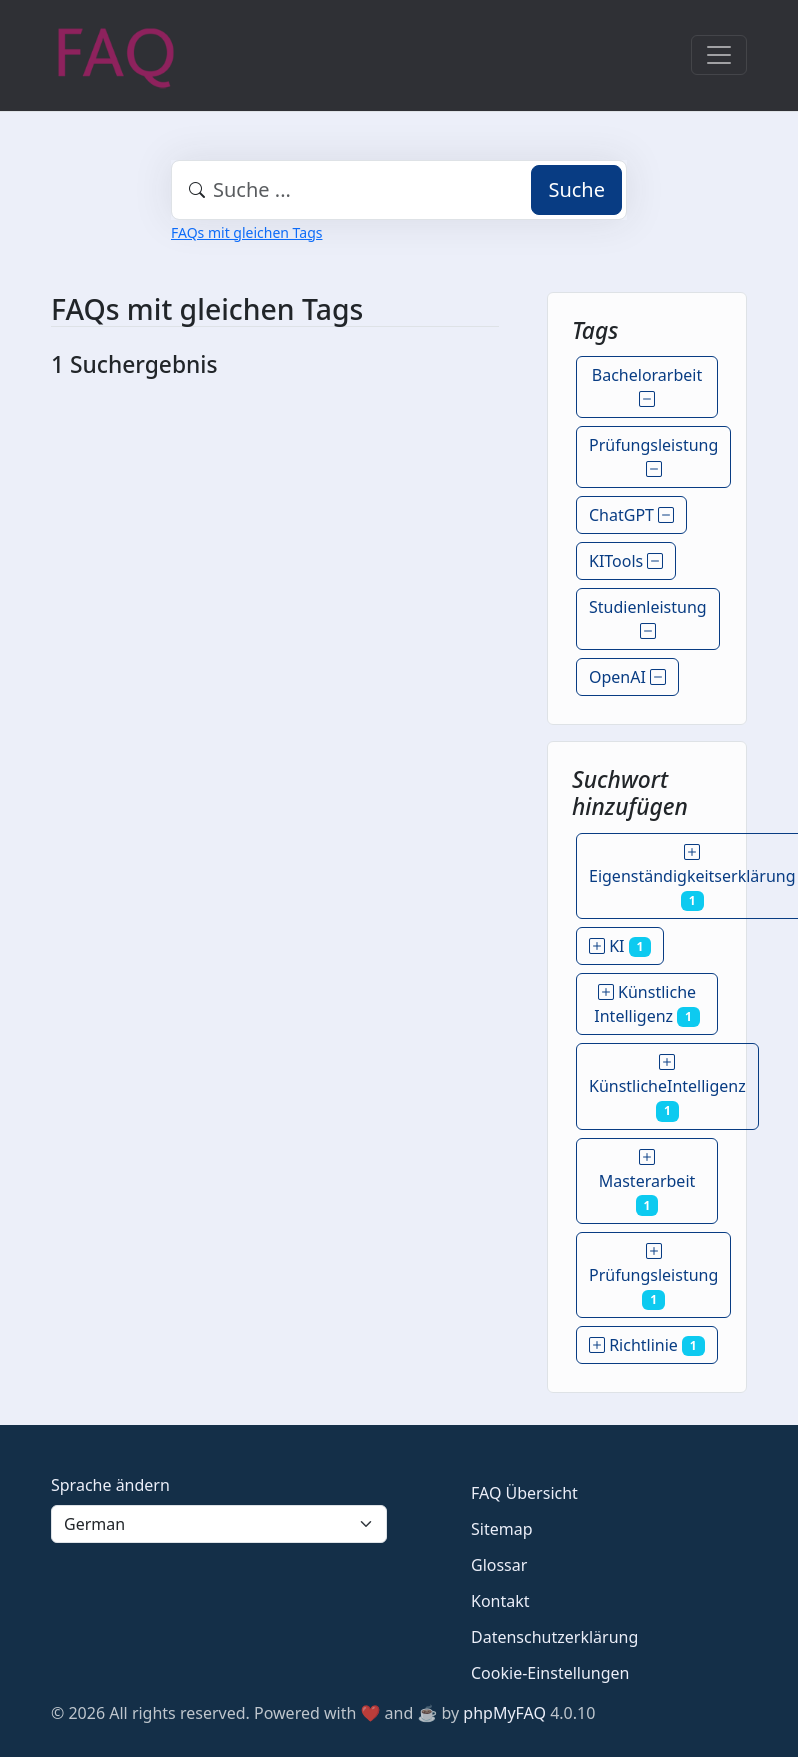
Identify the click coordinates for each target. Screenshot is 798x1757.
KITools (626, 561)
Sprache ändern (110, 1485)
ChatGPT (631, 515)
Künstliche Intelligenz (646, 1004)
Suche (576, 189)
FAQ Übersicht (524, 1493)
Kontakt (500, 1601)
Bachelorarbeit (647, 387)
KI (620, 946)
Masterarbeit (647, 1181)
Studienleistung (648, 619)
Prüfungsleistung (653, 457)
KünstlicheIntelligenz (667, 1086)
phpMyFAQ (504, 1713)
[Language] (219, 1524)
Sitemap (502, 1529)
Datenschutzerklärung (554, 1637)
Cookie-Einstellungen (550, 1673)
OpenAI (627, 677)
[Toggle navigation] (719, 55)
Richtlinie (647, 1345)
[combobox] (399, 190)
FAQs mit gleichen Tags (246, 232)
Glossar (499, 1565)
